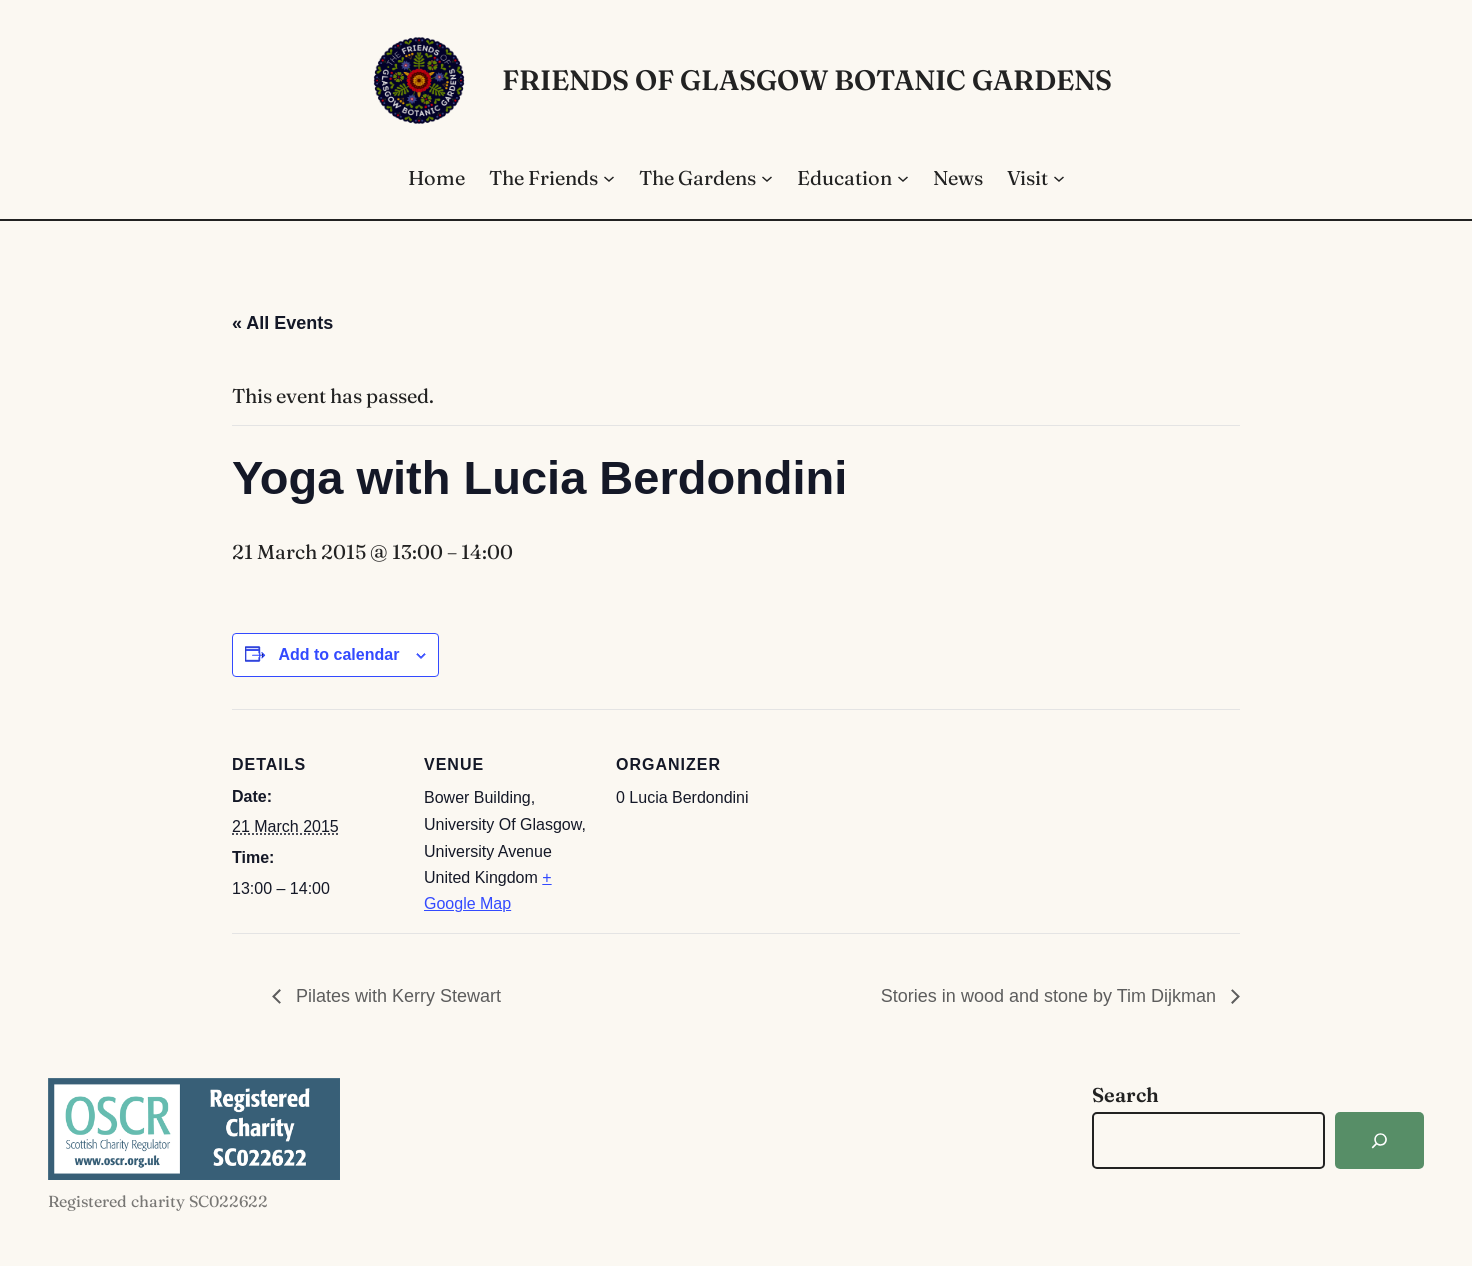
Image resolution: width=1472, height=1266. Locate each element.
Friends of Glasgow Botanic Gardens (807, 80)
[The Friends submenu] (609, 178)
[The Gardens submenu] (767, 178)
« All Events (282, 323)
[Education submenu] (903, 178)
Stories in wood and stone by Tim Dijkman (1051, 996)
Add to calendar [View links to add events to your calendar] (338, 654)
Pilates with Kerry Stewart (396, 996)
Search (1125, 1094)
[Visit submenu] (1059, 178)
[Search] (1379, 1140)
